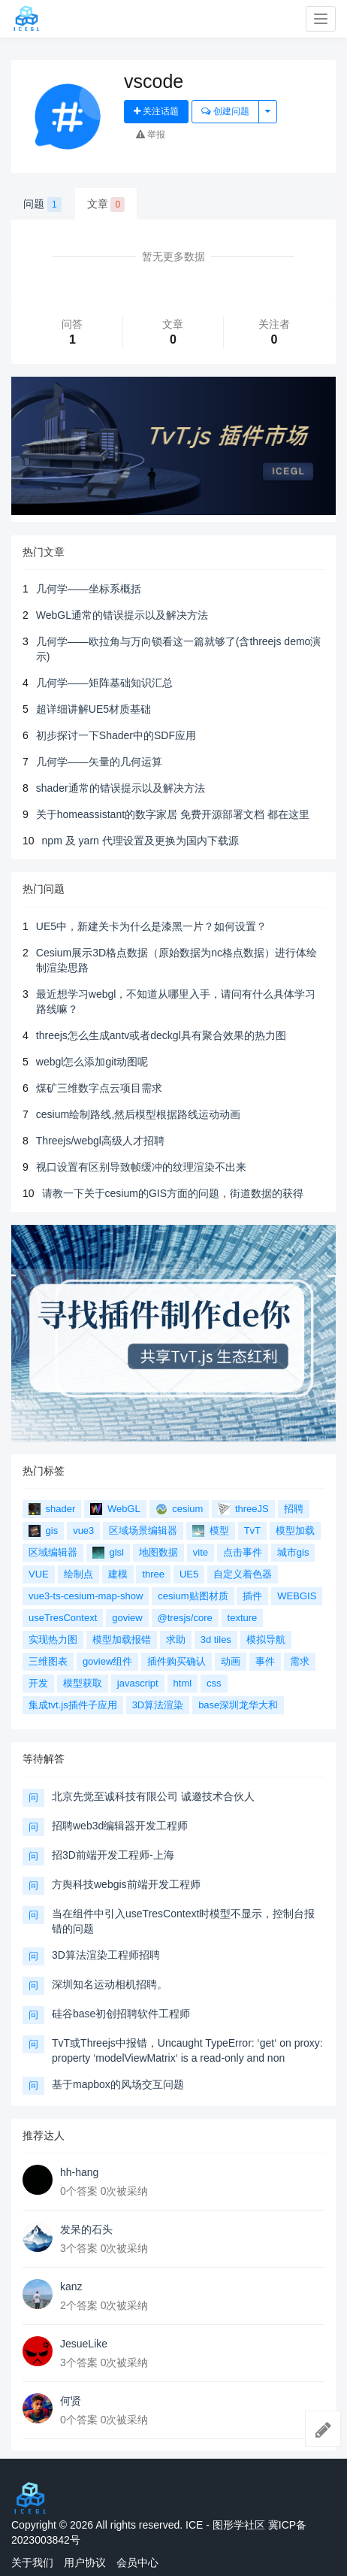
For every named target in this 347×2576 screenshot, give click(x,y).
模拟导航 (265, 1639)
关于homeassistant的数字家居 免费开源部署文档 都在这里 (172, 814)
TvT (252, 1530)
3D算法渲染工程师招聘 (106, 1955)
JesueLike (83, 2344)
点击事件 (242, 1552)
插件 (252, 1596)
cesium (179, 1509)
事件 (265, 1661)
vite (200, 1552)
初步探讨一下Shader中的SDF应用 (116, 735)
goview (127, 1617)
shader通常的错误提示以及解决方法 (120, 788)
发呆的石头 (86, 2229)
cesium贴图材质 (193, 1596)
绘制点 (78, 1574)
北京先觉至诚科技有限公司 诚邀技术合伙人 (153, 1796)
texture (243, 1617)
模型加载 (295, 1530)
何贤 (70, 2401)
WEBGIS (296, 1596)
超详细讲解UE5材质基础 (93, 709)
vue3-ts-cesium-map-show (86, 1596)
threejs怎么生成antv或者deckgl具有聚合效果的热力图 (161, 1035)
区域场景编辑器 (143, 1530)
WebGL (115, 1509)
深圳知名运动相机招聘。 (109, 1984)
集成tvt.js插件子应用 (73, 1705)
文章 (106, 204)
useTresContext (63, 1617)
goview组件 (107, 1661)
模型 (210, 1531)
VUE (39, 1574)
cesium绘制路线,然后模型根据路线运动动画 (138, 1114)
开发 (38, 1683)
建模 (118, 1574)
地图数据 (158, 1552)
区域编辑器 (53, 1552)
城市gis (293, 1552)
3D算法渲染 (158, 1705)
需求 (299, 1661)
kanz (71, 2287)
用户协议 (85, 2562)
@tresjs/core (185, 1617)
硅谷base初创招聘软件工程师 (121, 2014)
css (214, 1683)
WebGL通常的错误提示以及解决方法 (122, 615)
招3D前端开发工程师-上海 (113, 1855)
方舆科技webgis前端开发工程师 (126, 1884)
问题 (42, 204)
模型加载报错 (121, 1639)
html (183, 1683)
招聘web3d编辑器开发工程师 (120, 1826)
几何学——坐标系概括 (88, 589)
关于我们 (32, 2562)
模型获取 (82, 1683)
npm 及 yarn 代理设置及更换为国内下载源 (140, 841)
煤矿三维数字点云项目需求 (99, 1088)
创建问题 (225, 111)
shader (52, 1509)
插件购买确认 (176, 1661)
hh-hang (79, 2172)
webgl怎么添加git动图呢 (92, 1062)
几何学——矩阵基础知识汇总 (104, 683)
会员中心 (137, 2562)
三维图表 (48, 1661)
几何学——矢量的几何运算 (99, 762)
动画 (230, 1661)
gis (43, 1531)
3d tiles (216, 1639)
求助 (176, 1639)
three (153, 1574)
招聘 (293, 1508)
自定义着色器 (242, 1574)
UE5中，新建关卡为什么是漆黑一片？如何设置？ (151, 926)
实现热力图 (53, 1639)
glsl (108, 1553)
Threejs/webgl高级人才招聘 (100, 1141)
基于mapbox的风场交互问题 (118, 2084)
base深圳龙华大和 (238, 1705)
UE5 (189, 1574)
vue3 (83, 1530)
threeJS (243, 1509)
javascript (137, 1683)
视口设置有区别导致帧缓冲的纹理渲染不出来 (141, 1167)
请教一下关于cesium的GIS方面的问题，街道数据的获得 (172, 1193)
